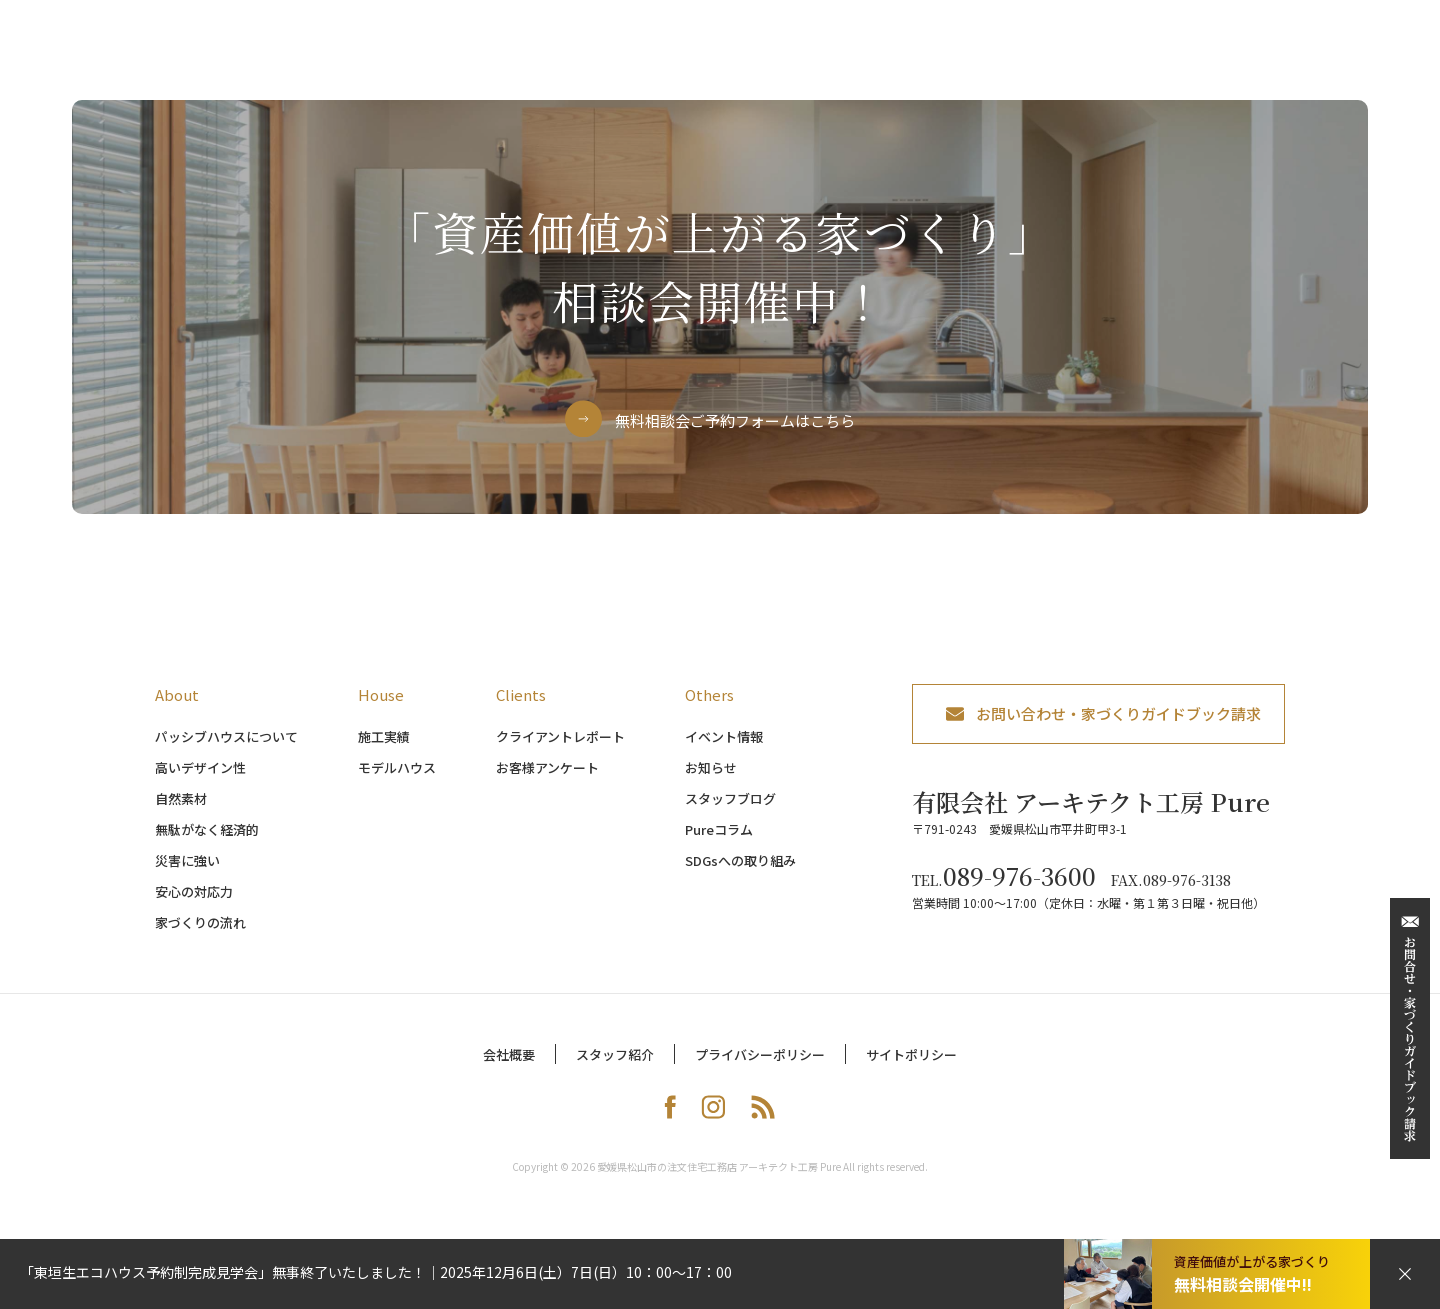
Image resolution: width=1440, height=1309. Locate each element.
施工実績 (384, 750)
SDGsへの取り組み (740, 874)
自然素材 (181, 812)
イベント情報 (724, 750)
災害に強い (187, 874)
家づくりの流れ (721, 60)
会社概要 (509, 1068)
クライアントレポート (560, 750)
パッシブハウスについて (226, 750)
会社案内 (1269, 60)
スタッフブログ (730, 812)
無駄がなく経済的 (207, 843)
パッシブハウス (582, 60)
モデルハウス (950, 60)
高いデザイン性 (200, 781)
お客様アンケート (547, 781)
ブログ (1359, 60)
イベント (1061, 60)
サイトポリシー (911, 1068)
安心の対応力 (194, 905)
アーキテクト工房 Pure (202, 46)
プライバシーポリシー (760, 1068)
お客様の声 (1165, 60)
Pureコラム (719, 843)
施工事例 (839, 60)
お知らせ (711, 781)
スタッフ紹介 (615, 1068)
